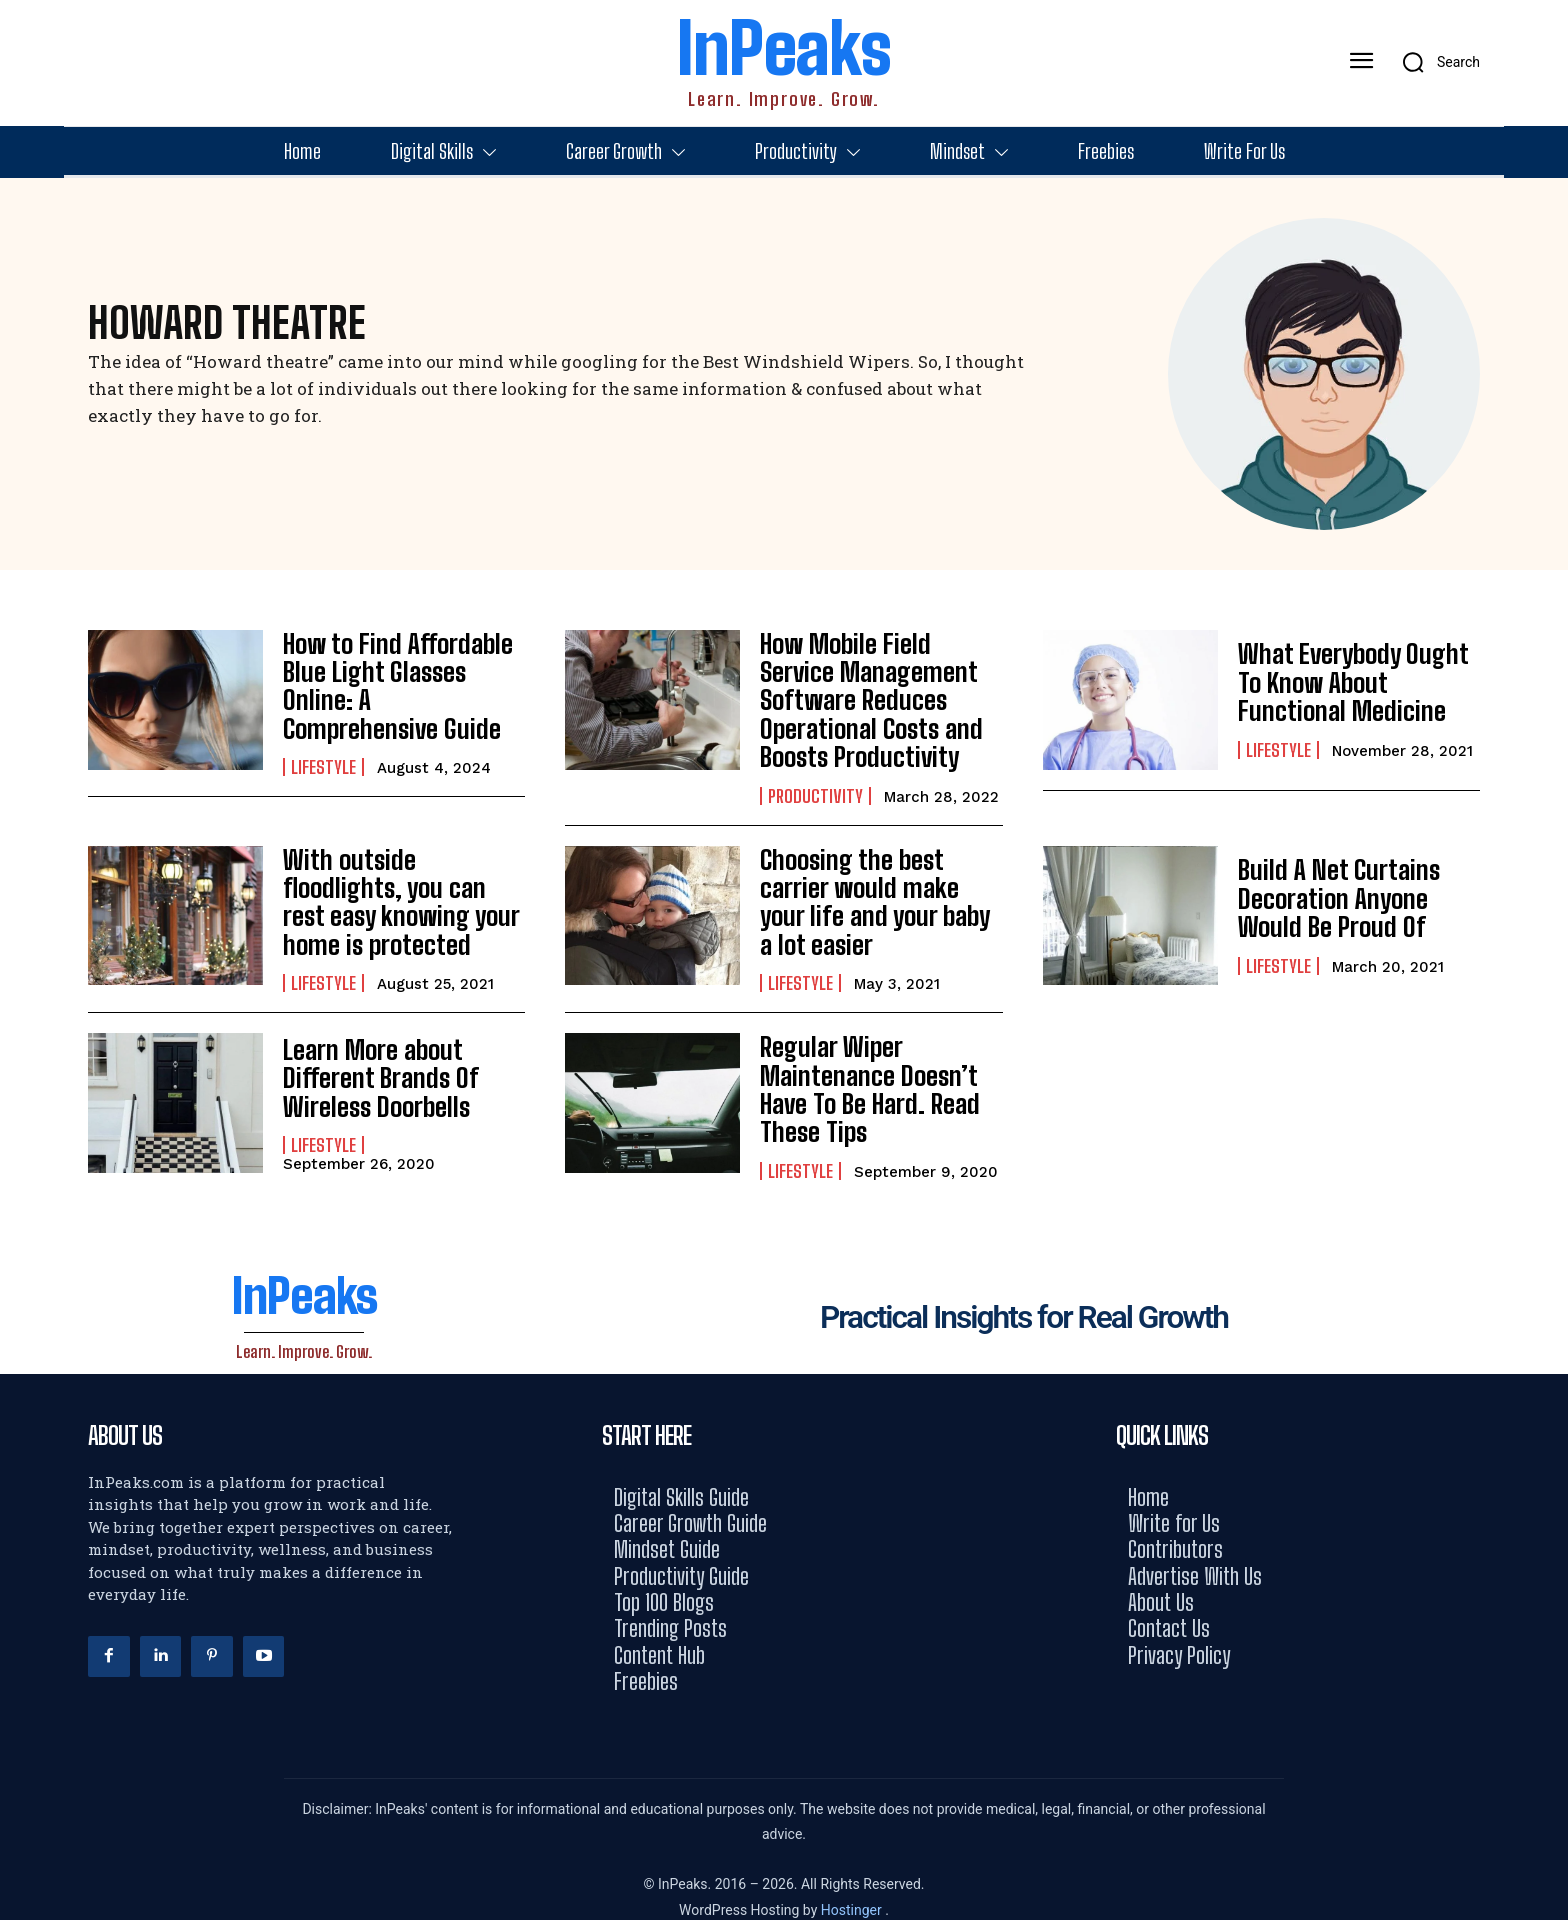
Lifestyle (323, 747)
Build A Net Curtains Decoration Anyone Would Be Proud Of (1358, 888)
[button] (1434, 62)
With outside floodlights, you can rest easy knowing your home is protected (401, 888)
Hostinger (853, 1886)
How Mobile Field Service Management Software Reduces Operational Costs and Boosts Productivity (874, 695)
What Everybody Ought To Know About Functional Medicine (1359, 682)
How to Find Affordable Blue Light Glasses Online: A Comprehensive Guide (402, 682)
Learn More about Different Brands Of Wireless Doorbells (372, 1061)
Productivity (815, 786)
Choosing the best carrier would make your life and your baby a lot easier (879, 888)
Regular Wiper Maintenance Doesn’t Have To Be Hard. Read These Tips (862, 1069)
